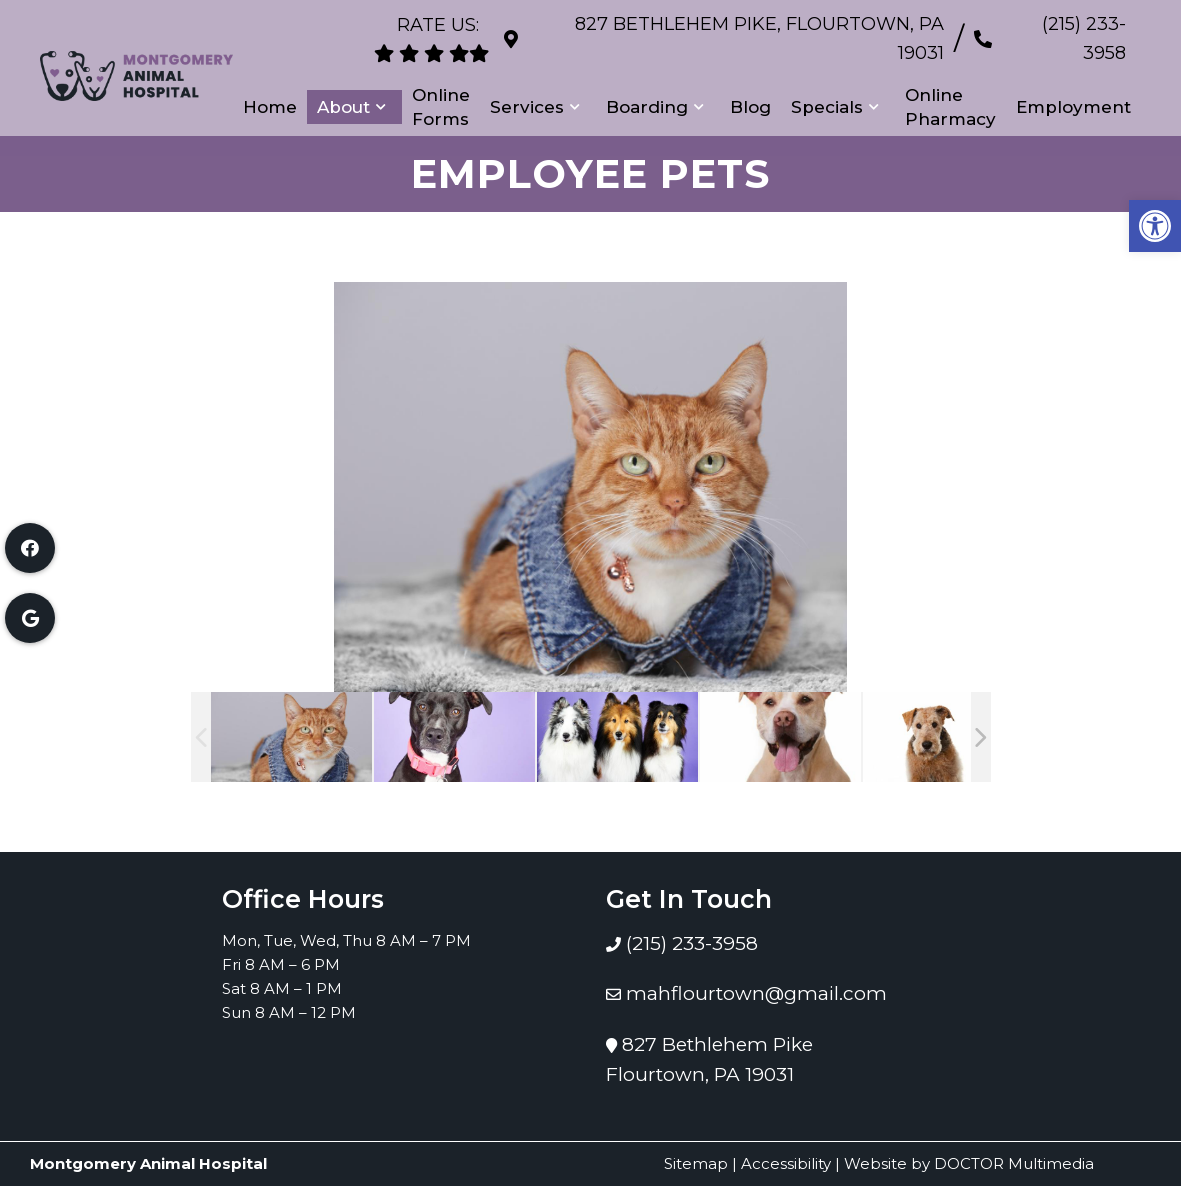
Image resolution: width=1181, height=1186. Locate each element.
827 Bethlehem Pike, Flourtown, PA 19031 (733, 29)
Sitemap (696, 1163)
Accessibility (786, 1163)
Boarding (647, 87)
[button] (1155, 226)
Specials (827, 87)
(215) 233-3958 (1062, 29)
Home (270, 87)
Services (527, 87)
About (343, 87)
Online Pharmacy (950, 87)
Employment (1073, 87)
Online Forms (441, 87)
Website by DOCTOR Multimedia (969, 1163)
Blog (750, 87)
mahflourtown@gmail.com (756, 993)
